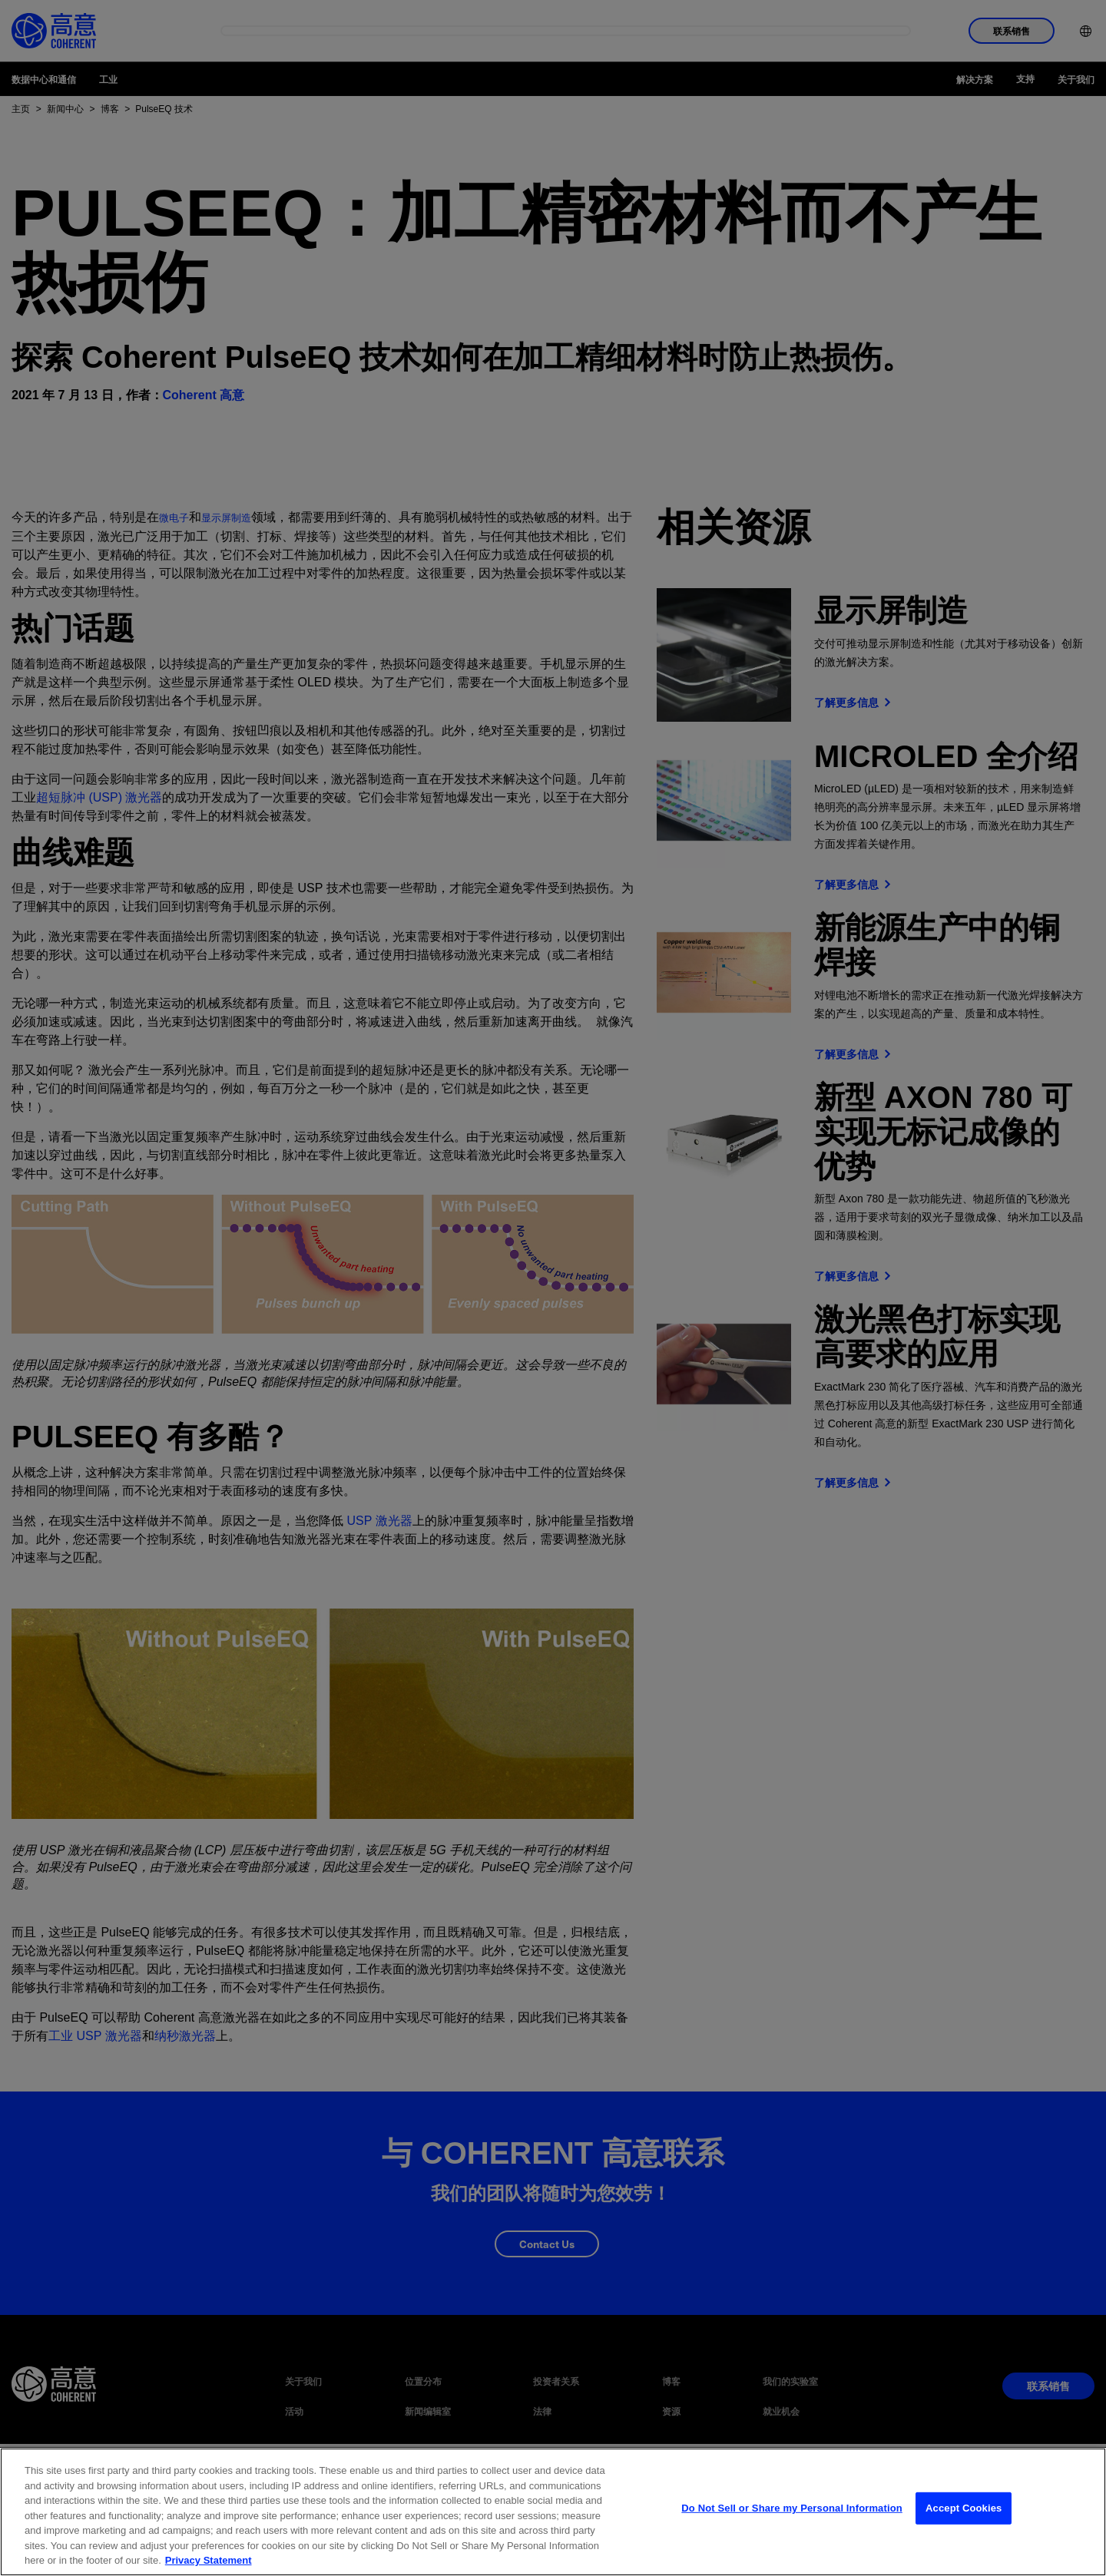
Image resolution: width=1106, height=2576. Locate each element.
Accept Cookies (964, 2549)
